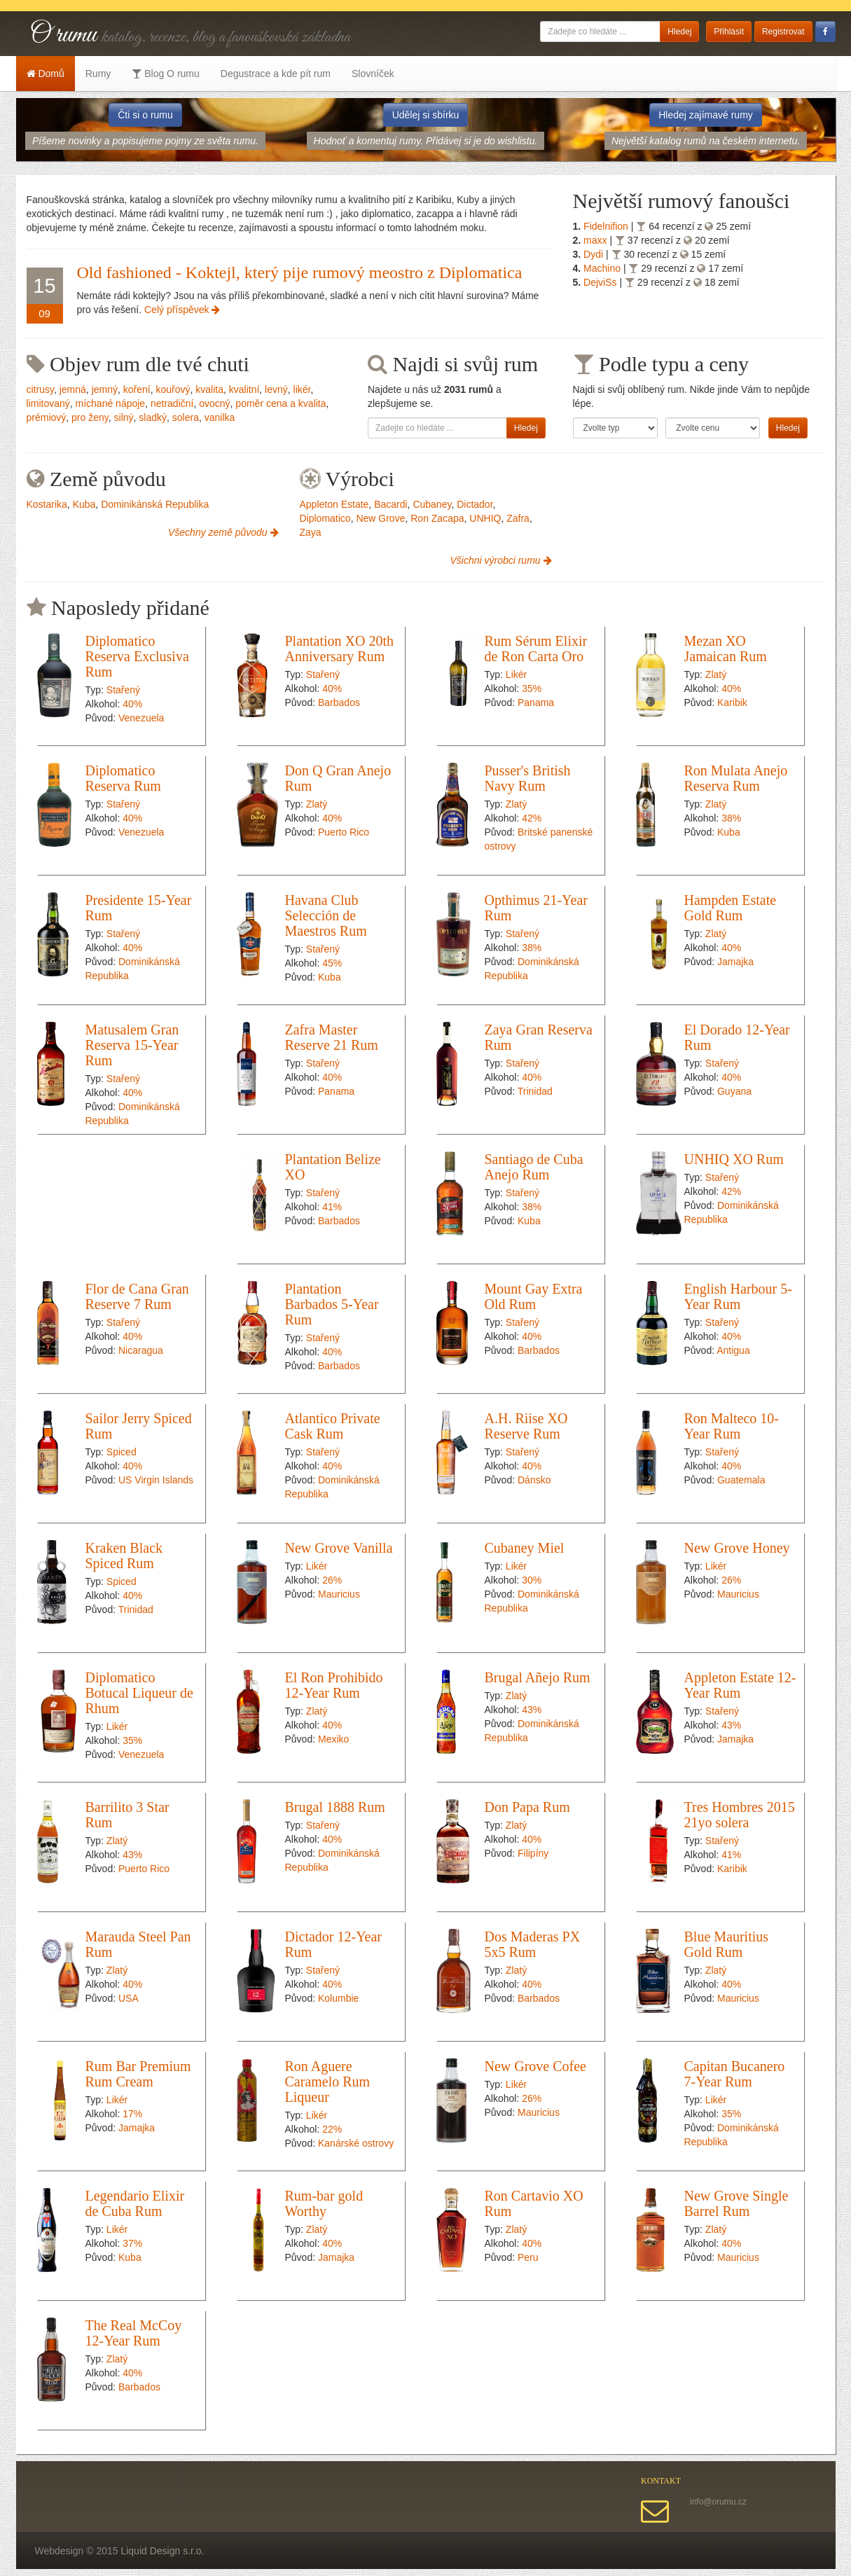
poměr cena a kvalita (280, 403)
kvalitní (244, 389)
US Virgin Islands (155, 1480)
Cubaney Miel (525, 1548)
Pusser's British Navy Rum (528, 778)
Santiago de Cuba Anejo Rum (534, 1166)
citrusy (40, 389)
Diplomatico (325, 518)
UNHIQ (485, 518)
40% (132, 703)
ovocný (214, 403)
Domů (45, 73)
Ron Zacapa (437, 518)
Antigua (733, 1350)
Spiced (121, 1451)
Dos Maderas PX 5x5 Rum (533, 1944)
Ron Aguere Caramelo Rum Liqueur (328, 2081)
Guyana (734, 1091)
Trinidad (535, 1091)
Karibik (732, 702)
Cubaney (432, 504)
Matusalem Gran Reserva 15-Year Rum (132, 1045)
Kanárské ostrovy (356, 2143)
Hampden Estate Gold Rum (730, 907)
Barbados (339, 702)
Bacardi (390, 504)
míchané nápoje (111, 403)
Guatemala (741, 1480)
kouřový (172, 389)
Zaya (310, 532)
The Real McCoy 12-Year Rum (133, 2333)
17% (132, 2113)
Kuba (84, 504)
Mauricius (339, 1594)
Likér (516, 674)
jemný (105, 389)
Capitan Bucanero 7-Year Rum (734, 2073)
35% (531, 688)
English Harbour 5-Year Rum (738, 1296)
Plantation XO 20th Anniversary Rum (339, 648)
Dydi (594, 254)
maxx (596, 240)
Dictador (474, 504)
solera (185, 417)
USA (128, 1998)
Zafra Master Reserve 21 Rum (331, 1037)
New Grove (380, 518)
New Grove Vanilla (339, 1548)
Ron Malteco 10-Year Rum (732, 1426)
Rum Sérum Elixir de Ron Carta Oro (536, 648)
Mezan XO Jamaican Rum (725, 648)
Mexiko (333, 1739)
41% (332, 1206)
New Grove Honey (737, 1548)
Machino (603, 268)
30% (531, 1580)
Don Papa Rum (527, 1807)
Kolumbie (338, 1998)
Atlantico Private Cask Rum (332, 1426)
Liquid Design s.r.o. (162, 2550)
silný (124, 417)
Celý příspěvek (182, 309)
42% (531, 818)
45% (332, 963)
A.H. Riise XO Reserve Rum (526, 1426)
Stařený (123, 689)
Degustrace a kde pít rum (276, 73)
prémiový (47, 417)
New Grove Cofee (536, 2066)
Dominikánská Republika (155, 504)
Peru (528, 2257)
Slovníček (373, 73)
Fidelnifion (607, 226)
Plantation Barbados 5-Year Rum (332, 1304)
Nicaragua (140, 1350)
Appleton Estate (334, 504)
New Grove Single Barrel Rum (736, 2203)
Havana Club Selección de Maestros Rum (326, 915)
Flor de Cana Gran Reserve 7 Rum (137, 1296)
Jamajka (735, 961)
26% (332, 1580)
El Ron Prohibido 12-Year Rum (334, 1685)
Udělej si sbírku (425, 114)
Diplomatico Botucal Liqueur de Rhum (139, 1693)
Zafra (518, 518)
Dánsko (534, 1480)
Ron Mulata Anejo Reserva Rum (736, 778)
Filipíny (533, 1853)
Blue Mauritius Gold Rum (726, 1944)
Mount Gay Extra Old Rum (534, 1296)
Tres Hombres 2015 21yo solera (739, 1814)
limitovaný (48, 403)
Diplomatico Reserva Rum (123, 778)
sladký (153, 417)
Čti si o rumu (145, 114)
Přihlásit (729, 31)
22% (332, 2129)
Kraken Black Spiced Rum (124, 1555)
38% (731, 818)
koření (137, 389)
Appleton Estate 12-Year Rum (740, 1685)
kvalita (209, 389)
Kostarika (47, 504)
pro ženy (90, 417)
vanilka (220, 417)
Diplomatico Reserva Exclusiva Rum (137, 656)
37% (132, 2243)
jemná (73, 389)
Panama (536, 702)
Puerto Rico (343, 832)
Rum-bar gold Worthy (324, 2203)
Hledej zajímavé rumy (705, 114)
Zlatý (715, 674)
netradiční (172, 403)
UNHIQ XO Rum (734, 1159)
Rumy (98, 73)
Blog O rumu (165, 73)
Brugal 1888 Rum (335, 1807)
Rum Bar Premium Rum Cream (138, 2073)
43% (531, 1709)
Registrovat (783, 31)
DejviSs (601, 282)
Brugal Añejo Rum (537, 1677)
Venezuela (141, 717)
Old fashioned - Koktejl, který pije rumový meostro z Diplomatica (300, 272)
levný (276, 389)
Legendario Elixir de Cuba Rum (135, 2203)
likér (302, 389)
